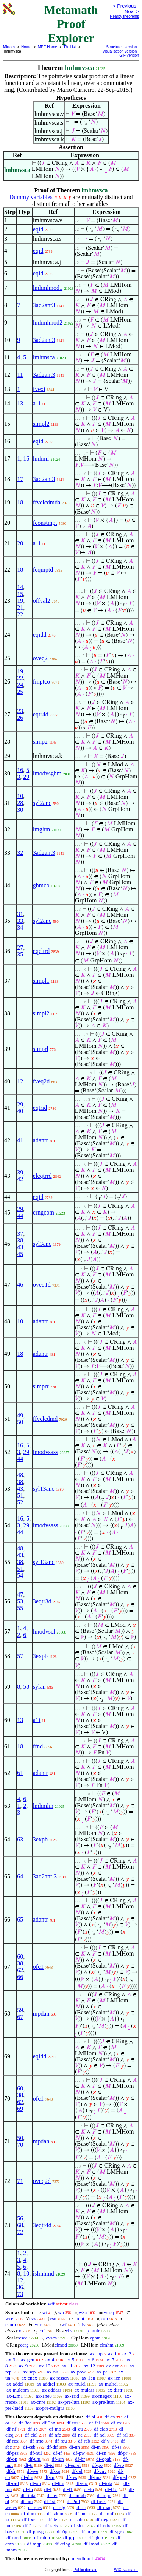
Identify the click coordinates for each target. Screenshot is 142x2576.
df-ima (94, 2477)
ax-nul (53, 2372)
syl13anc (44, 1488)
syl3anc (42, 1244)
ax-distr (115, 2390)
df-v (105, 2441)
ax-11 (66, 2366)
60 (20, 1956)
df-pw (79, 2453)
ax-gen (27, 2359)
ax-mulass (85, 2390)
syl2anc (42, 803)
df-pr (122, 2453)
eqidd (40, 634)
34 (20, 927)
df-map (104, 2507)
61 (20, 1773)
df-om (27, 2501)
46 (20, 1284)
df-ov (52, 2495)
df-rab (84, 2441)
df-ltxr (28, 2519)
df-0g (62, 2531)
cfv (82, 2324)
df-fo (89, 2489)
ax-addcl (14, 2384)
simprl (40, 1049)
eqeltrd (41, 951)
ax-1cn (88, 2378)
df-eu (77, 2429)
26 (20, 718)
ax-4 (49, 2359)
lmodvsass (45, 1452)
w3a (83, 2312)
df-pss (12, 2453)
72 (20, 2232)
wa (61, 2312)
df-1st (49, 2501)
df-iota (105, 2483)
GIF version (129, 55)
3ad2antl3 (45, 1876)
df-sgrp (117, 2531)
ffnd (38, 1746)
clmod (61, 2345)
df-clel (31, 2435)
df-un (74, 2447)
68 (20, 2225)
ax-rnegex (102, 2396)
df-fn (28, 2489)
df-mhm (42, 2537)
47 (20, 1594)
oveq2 (40, 658)
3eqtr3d (42, 1601)
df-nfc (55, 2435)
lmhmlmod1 (47, 288)
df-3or (25, 2423)
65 (20, 1919)
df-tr (28, 2465)
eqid (38, 229)
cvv (32, 2318)
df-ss (117, 2447)
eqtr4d (40, 714)
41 (20, 1140)
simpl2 (41, 424)
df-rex (12, 2441)
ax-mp (96, 2353)
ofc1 (38, 1966)
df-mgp (34, 2544)
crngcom (43, 1212)
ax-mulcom (17, 2390)
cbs (69, 2330)
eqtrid (40, 1108)
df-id (49, 2465)
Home (26, 47)
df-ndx (103, 2525)
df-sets (51, 2525)
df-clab (101, 2429)
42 (20, 1179)
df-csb (29, 2447)
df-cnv (100, 2471)
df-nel (100, 2435)
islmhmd (43, 2273)
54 (20, 1575)
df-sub (76, 2519)
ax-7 (110, 2359)
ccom (10, 2324)
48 (20, 1475)
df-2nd (73, 2501)
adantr (40, 1140)
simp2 (40, 741)
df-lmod (91, 2544)
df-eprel (73, 2465)
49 (20, 1415)
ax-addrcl (45, 2384)
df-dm (27, 2477)
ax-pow (78, 2372)
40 (20, 1111)
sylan (39, 1686)
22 (20, 614)
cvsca (51, 2338)
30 (20, 809)
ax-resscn (59, 2378)
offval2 (41, 600)
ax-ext (112, 2366)
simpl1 (41, 981)
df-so (119, 2465)
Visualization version (119, 51)
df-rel (77, 2471)
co (19, 2330)
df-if (57, 2453)
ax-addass (51, 2390)
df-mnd (13, 2537)
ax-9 (23, 2366)
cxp (104, 2318)
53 (20, 1601)
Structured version (121, 47)
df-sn (101, 2453)
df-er (81, 2507)
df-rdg (59, 2507)
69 (20, 2109)
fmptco (41, 681)
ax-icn (114, 2378)
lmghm (41, 829)
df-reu (61, 2441)
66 (20, 1977)
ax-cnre (37, 2402)
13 (20, 403)
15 (20, 594)
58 (26, 1686)
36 (20, 2287)
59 (20, 2010)
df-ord (12, 2483)
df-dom (28, 2513)
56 (20, 2218)
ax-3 (10, 2359)
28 (20, 803)
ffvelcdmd (45, 1419)
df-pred (120, 2477)
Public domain (85, 2570)
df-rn (50, 2477)
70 (20, 2144)
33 (20, 920)
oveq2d (42, 2181)
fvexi (39, 389)
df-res (71, 2477)
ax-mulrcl (108, 2384)
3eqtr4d (42, 2225)
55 (20, 1608)
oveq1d (42, 1284)
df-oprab (77, 2495)
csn (53, 2318)
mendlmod (82, 2558)
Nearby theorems (124, 16)
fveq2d (41, 1081)
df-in (96, 2447)
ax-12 (89, 2366)
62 (20, 1970)
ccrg (24, 2345)
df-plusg (35, 2531)
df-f (48, 2489)
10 (20, 796)
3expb (40, 1656)
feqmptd (43, 569)
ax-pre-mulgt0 (50, 2408)
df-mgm (89, 2531)
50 (20, 1422)
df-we (32, 2471)
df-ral (122, 2435)
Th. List (70, 47)
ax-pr (102, 2372)
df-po (97, 2465)
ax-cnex (29, 2378)
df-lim (58, 2483)
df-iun (58, 2459)
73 (20, 2294)
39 (20, 1172)
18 (20, 502)
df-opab (103, 2459)
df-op (11, 2459)
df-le (52, 2519)
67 (20, 2017)
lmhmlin (43, 1805)
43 (20, 1247)
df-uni (34, 2459)
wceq (109, 2312)
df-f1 (68, 2489)
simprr (41, 1386)
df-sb (33, 2429)
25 (20, 691)
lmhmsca (44, 357)
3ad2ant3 (44, 305)
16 (26, 458)
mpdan (41, 2013)
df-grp (69, 2537)
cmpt (79, 2318)
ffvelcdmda (47, 502)
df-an (110, 2417)
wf (64, 2324)
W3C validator (126, 2570)
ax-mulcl (77, 2384)
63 (20, 1839)
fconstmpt (45, 523)
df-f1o (111, 2489)
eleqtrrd (42, 1176)
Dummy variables (31, 197)
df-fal (94, 2423)
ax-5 (70, 2359)
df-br (80, 2459)
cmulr (94, 2330)
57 (20, 1656)
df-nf (11, 2429)
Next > (132, 11)
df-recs (35, 2507)
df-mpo (104, 2495)
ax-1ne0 (44, 2396)
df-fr (11, 2471)
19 (20, 600)
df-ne (77, 2435)
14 (20, 587)
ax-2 (126, 2353)
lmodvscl (44, 1631)
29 (26, 777)
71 (20, 2181)
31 (20, 914)
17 (20, 479)
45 (20, 1254)
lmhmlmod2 (47, 322)
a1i (37, 403)
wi (44, 2312)
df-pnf (81, 2513)
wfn (38, 2324)
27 (20, 947)
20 (20, 543)
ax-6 (90, 2359)
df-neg (101, 2519)
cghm (95, 2338)
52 (20, 1502)
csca (23, 2338)
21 (20, 607)
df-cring (62, 2544)
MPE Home (47, 47)
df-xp (55, 2471)
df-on (35, 2483)
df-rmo (37, 2441)
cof (41, 2330)
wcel (10, 2318)
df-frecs (98, 2501)
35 (20, 954)
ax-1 (112, 2353)
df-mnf (107, 2513)
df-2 (27, 2525)
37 (20, 1233)
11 (20, 374)
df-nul (36, 2453)
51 (20, 1495)
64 (20, 1876)
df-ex (116, 2423)
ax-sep (29, 2372)
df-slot (77, 2525)
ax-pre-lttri (68, 2402)
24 (20, 685)
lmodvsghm (47, 773)
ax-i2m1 (14, 2396)
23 (20, 711)
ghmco (41, 885)
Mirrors (9, 47)
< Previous (124, 6)
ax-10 (44, 2366)
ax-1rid (72, 2396)
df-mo (55, 2429)
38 (20, 1240)
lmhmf (41, 458)
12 (20, 1081)
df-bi (90, 2417)
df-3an (48, 2423)
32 (20, 852)
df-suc (82, 2483)
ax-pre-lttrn (103, 2402)
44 (20, 1216)
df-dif (52, 2447)
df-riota (28, 2495)
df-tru (72, 2423)
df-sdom (55, 2513)
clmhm (106, 2345)
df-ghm (96, 2537)
